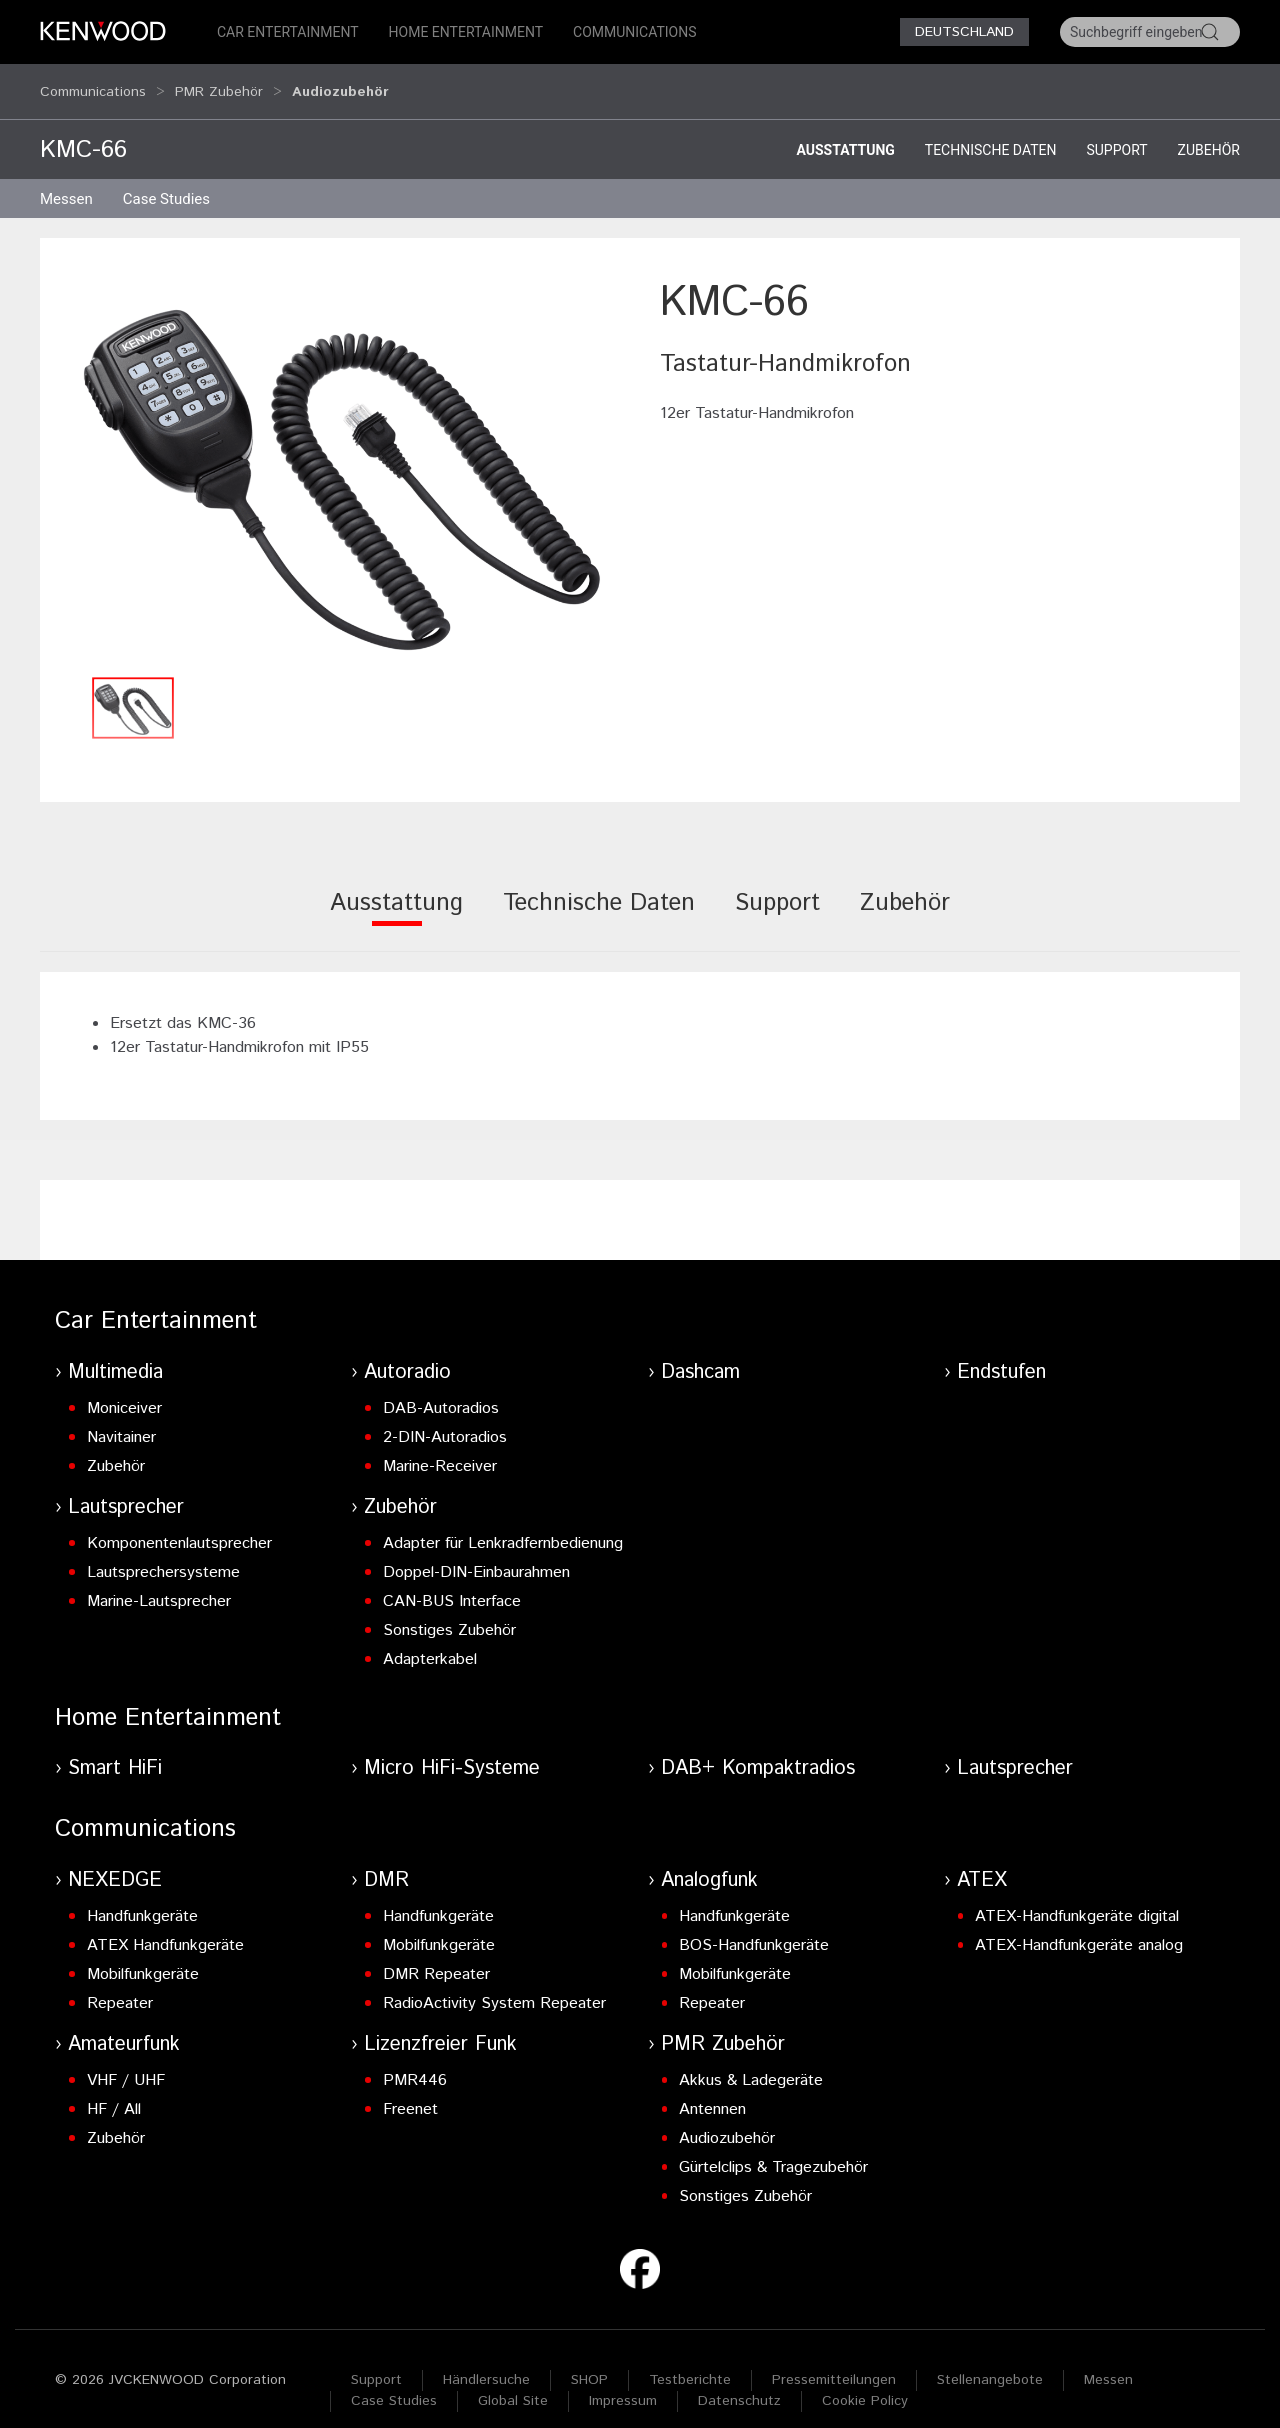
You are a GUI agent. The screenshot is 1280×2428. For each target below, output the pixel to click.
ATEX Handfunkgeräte (165, 1926)
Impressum (623, 2382)
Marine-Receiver (440, 1447)
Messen (66, 180)
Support (1116, 131)
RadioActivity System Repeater (494, 1984)
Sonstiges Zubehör (449, 1611)
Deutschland (964, 32)
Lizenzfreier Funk (440, 2025)
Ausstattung (845, 131)
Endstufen (1001, 1353)
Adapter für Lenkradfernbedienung (503, 1524)
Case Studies (394, 2382)
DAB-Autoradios (441, 1389)
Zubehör (1209, 131)
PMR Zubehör (219, 82)
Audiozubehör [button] (340, 82)
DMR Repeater (436, 1955)
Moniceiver (124, 1389)
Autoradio (407, 1353)
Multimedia (115, 1353)
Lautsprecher (126, 1488)
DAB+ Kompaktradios (758, 1749)
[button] (340, 450)
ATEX (982, 1861)
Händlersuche (486, 2361)
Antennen (712, 2090)
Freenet (410, 2090)
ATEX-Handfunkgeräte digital (1077, 1897)
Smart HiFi (115, 1749)
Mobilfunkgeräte (143, 1955)
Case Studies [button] (166, 180)
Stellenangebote (990, 2361)
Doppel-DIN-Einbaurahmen (476, 1553)
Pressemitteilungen (834, 2361)
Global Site (513, 2382)
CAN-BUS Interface (452, 1582)
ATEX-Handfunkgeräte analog (1079, 1926)
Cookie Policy (865, 2382)
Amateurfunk (124, 2025)
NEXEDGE (115, 1861)
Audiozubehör (727, 2119)
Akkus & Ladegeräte (751, 2061)
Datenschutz (739, 2382)
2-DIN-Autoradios (445, 1418)
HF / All (114, 2090)
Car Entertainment (288, 32)
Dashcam (700, 1353)
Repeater (120, 1984)
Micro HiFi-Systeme (452, 1749)
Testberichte (690, 2361)
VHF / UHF (126, 2061)
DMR (386, 1861)
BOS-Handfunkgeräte (754, 1926)
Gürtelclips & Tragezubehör (773, 2148)
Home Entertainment (466, 32)
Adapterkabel (430, 1640)
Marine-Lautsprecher (159, 1582)
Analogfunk (709, 1861)
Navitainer (121, 1418)
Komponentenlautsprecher (179, 1524)
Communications (635, 32)
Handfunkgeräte (142, 1897)
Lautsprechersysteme (163, 1553)
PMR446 (415, 2061)
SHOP (589, 2361)
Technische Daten (991, 131)
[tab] (396, 897)
